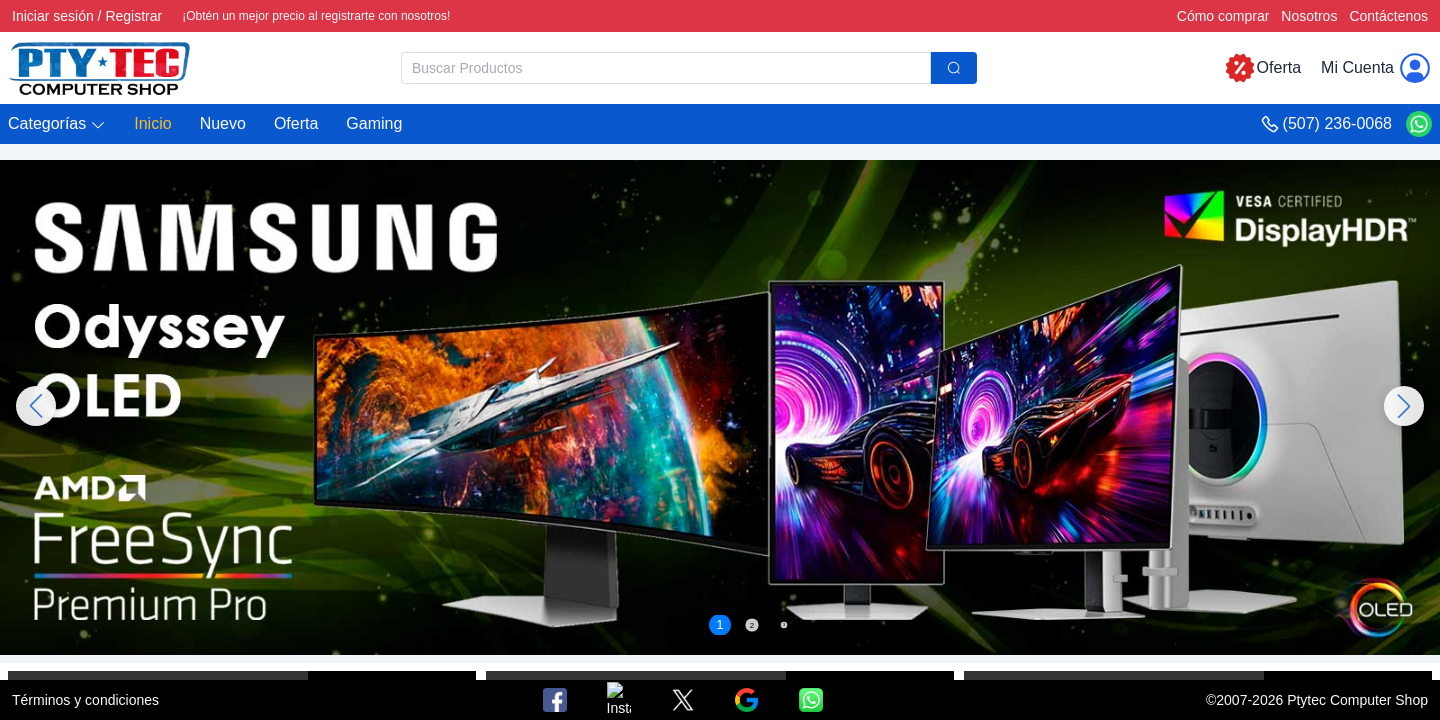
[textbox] (666, 68)
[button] (57, 124)
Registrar (133, 16)
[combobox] (689, 68)
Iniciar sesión (53, 16)
